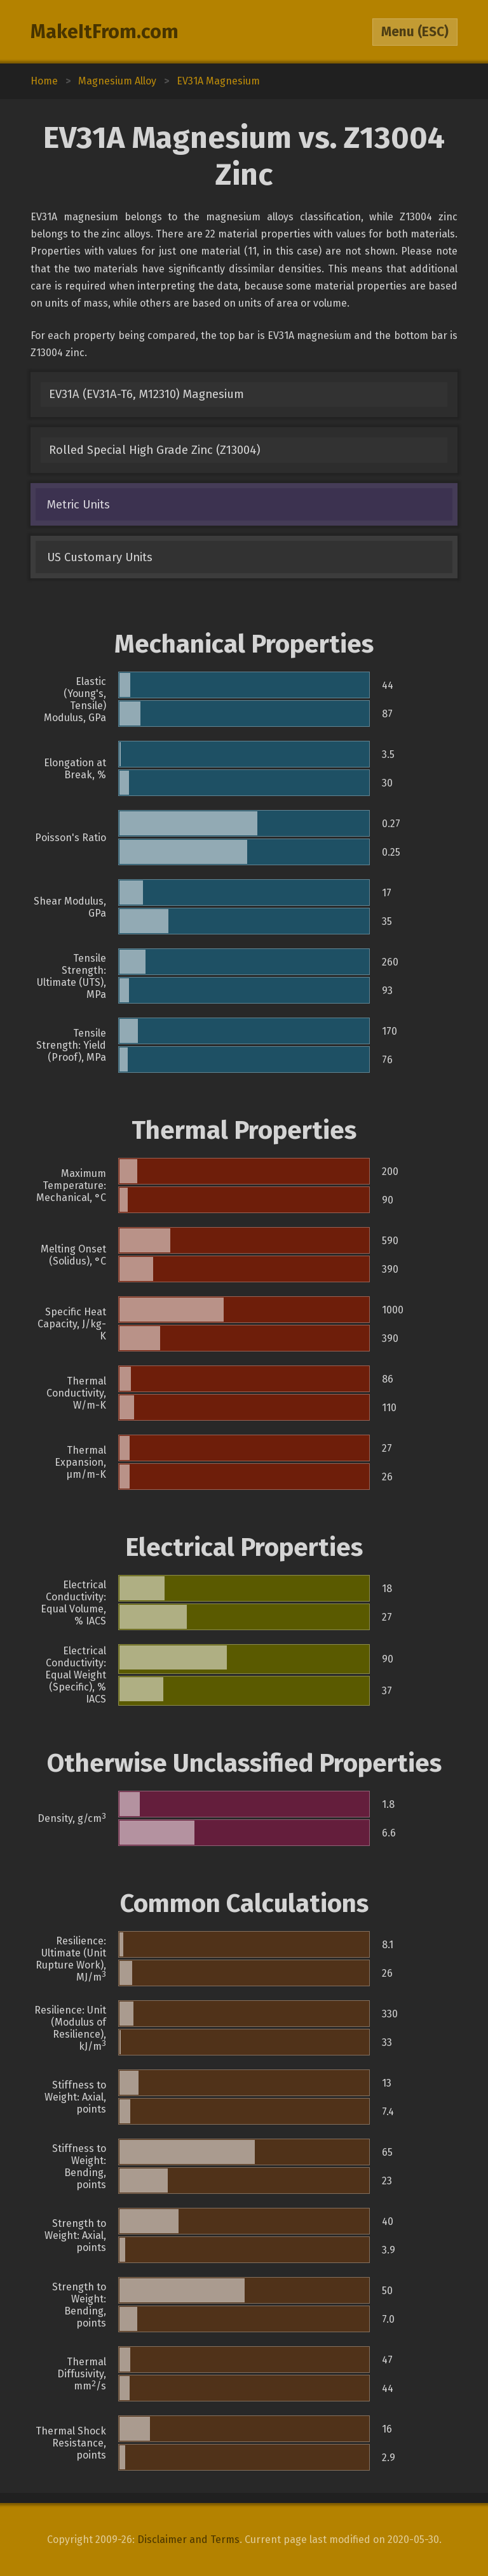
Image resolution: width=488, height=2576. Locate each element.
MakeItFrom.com (104, 31)
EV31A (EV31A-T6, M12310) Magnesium (146, 394)
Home (44, 81)
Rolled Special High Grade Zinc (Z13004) (155, 450)
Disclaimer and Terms (188, 2539)
